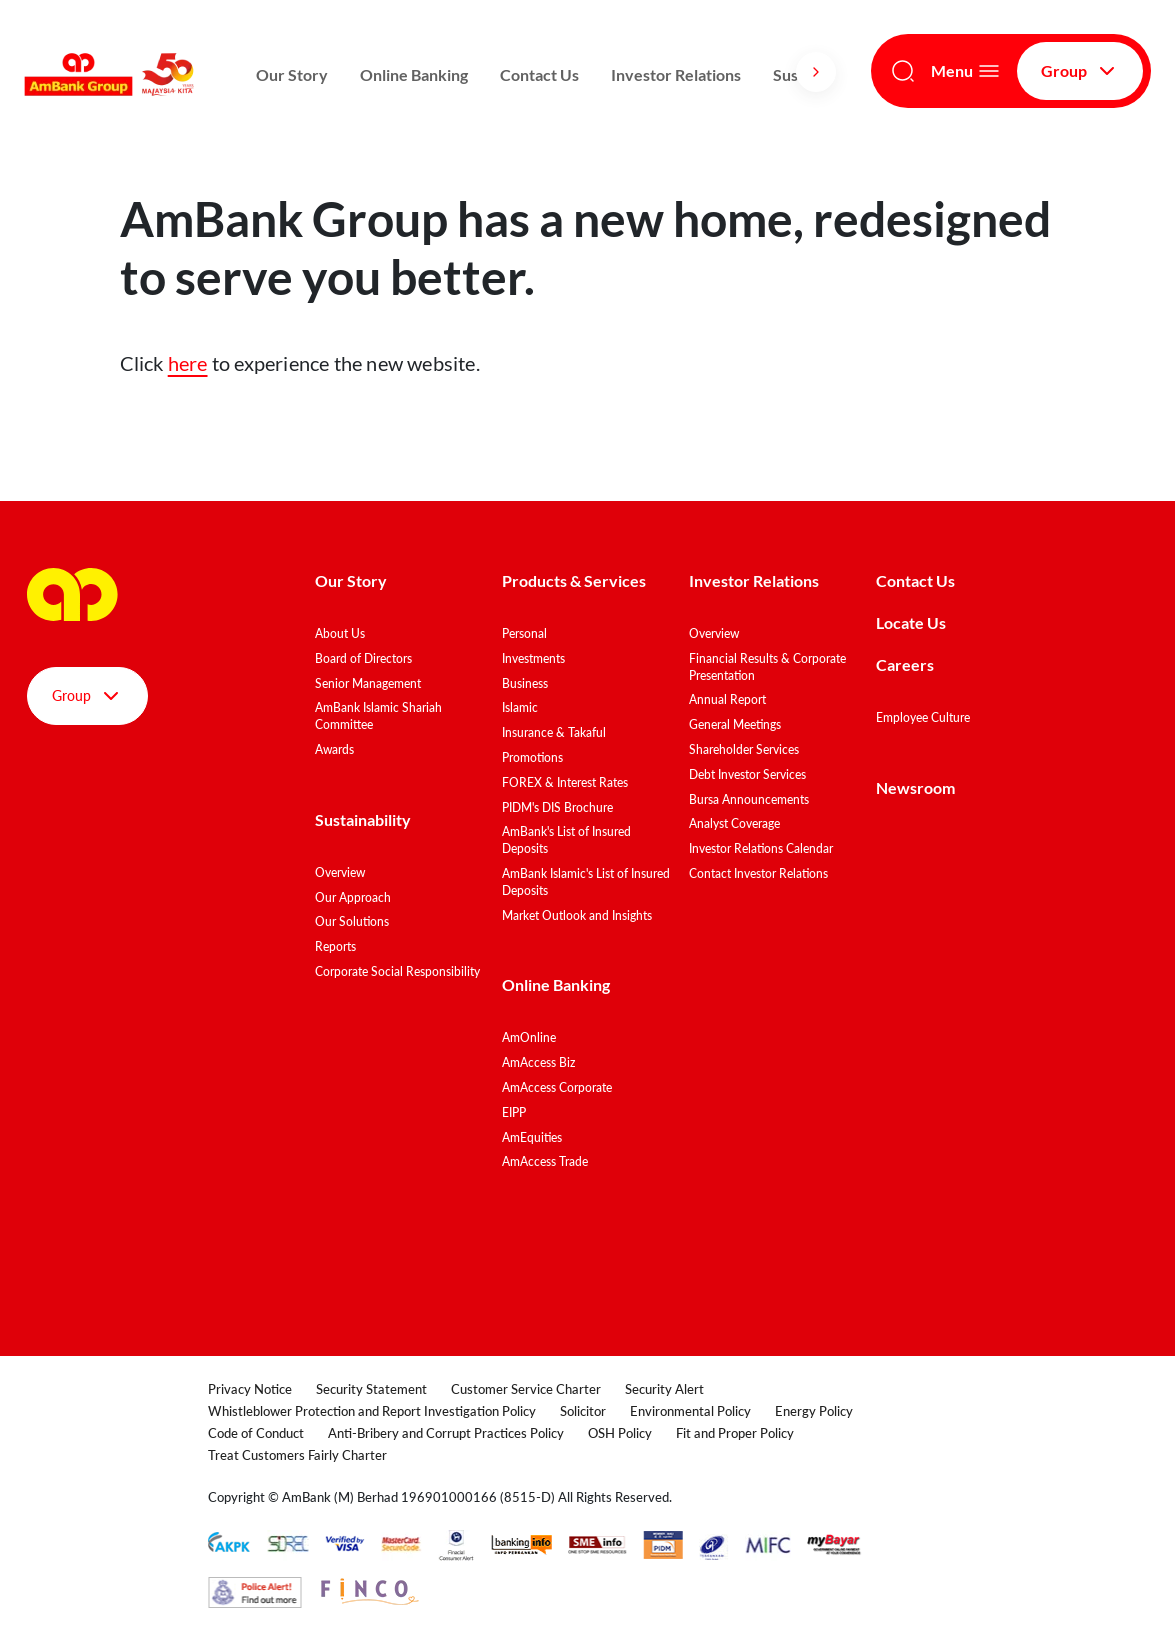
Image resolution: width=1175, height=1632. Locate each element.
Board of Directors (363, 658)
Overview (340, 872)
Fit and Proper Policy (735, 1433)
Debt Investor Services (747, 774)
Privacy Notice (250, 1389)
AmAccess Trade (545, 1161)
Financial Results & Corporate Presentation (767, 667)
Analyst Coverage (734, 823)
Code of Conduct (256, 1433)
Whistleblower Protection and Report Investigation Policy (372, 1411)
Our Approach (353, 897)
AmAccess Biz (538, 1062)
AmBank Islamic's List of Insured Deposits (586, 882)
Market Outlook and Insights (577, 915)
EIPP (514, 1112)
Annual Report (727, 699)
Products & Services (574, 580)
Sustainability (363, 819)
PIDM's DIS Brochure (557, 807)
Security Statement (371, 1389)
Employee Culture (923, 717)
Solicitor (583, 1411)
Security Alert (664, 1389)
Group (1080, 71)
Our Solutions (352, 921)
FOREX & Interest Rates (565, 782)
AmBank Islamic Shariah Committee (378, 716)
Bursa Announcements (749, 799)
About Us (340, 633)
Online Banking (414, 74)
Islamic (520, 707)
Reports (335, 946)
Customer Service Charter (526, 1389)
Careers (905, 664)
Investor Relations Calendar (761, 848)
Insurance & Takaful (554, 732)
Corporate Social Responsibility (397, 971)
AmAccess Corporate (557, 1087)
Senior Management (368, 683)
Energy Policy (814, 1411)
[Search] (903, 71)
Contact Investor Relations (758, 873)
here (188, 363)
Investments (533, 658)
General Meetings (735, 724)
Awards (334, 749)
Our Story (292, 74)
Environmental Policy (690, 1411)
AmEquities (532, 1137)
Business (525, 683)
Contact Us (539, 74)
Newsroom (917, 787)
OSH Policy (620, 1433)
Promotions (532, 757)
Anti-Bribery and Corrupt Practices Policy (446, 1433)
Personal (524, 633)
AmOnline (529, 1037)
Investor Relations (676, 74)
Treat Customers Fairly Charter (297, 1455)
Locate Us (911, 622)
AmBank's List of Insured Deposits (566, 840)
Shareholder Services (744, 749)
